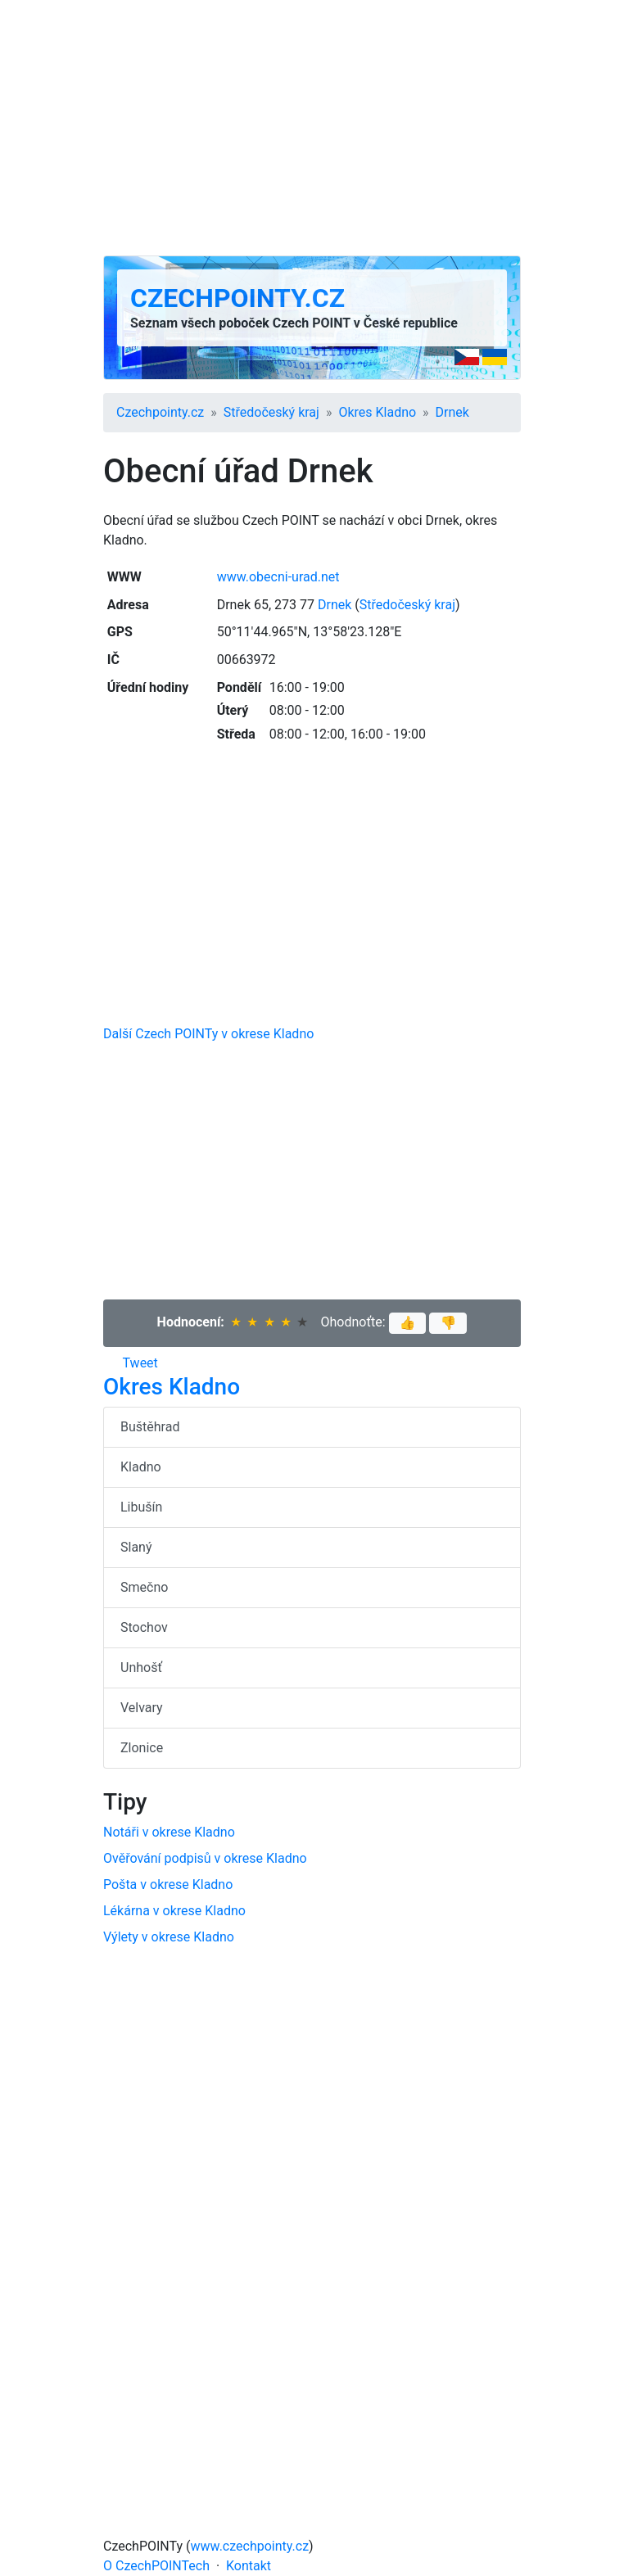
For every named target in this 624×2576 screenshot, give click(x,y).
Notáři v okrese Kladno (169, 1832)
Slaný (136, 1547)
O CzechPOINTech (156, 2566)
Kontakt (248, 2566)
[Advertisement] (312, 127)
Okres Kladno (377, 412)
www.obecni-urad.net (278, 577)
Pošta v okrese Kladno (168, 1884)
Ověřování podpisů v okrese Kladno (205, 1858)
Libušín (141, 1507)
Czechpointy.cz (237, 298)
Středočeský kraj (271, 412)
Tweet (140, 1363)
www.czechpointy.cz (250, 2546)
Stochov (144, 1627)
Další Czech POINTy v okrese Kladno (208, 1034)
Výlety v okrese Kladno (168, 1937)
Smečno (144, 1587)
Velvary (141, 1707)
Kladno (140, 1467)
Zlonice (141, 1748)
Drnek (452, 412)
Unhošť (141, 1667)
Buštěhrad (149, 1427)
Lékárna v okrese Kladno (174, 1910)
